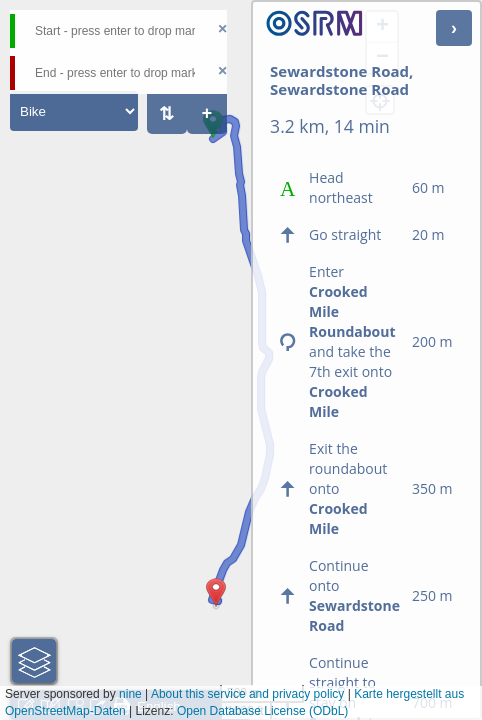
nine (130, 694)
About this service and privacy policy (247, 694)
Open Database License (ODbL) (262, 711)
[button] (213, 138)
